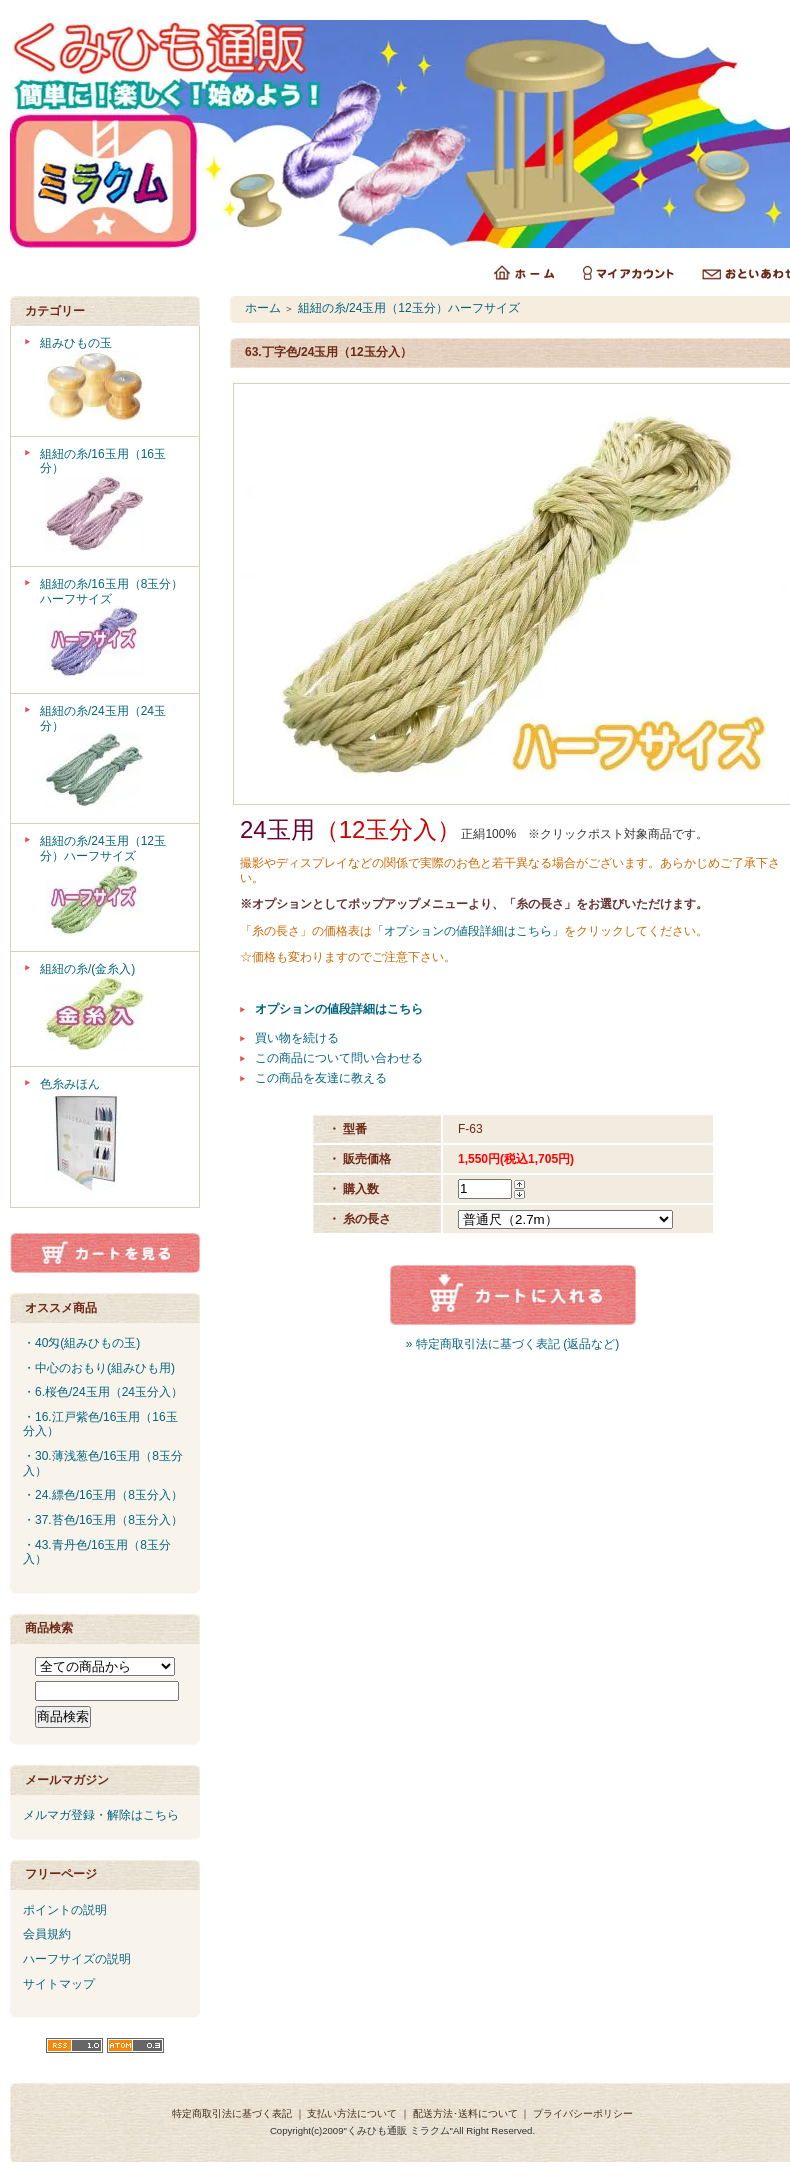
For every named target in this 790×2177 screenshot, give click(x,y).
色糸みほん (112, 1137)
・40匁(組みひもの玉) (81, 1343)
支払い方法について (352, 2113)
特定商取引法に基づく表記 (232, 2113)
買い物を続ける (297, 1038)
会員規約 (47, 1934)
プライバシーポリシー (583, 2113)
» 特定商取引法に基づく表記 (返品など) (512, 1344)
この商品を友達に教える (321, 1078)
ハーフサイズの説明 (77, 1959)
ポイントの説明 (65, 1910)
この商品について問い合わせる (339, 1058)
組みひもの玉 (112, 381)
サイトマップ (59, 1984)
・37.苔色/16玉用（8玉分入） (103, 1520)
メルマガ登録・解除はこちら (101, 1815)
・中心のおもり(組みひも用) (99, 1368)
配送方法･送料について (465, 2113)
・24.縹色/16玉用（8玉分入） (103, 1495)
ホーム (263, 308)
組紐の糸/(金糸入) (112, 1009)
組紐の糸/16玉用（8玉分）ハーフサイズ (112, 630)
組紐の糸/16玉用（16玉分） (112, 501)
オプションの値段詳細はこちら (339, 1009)
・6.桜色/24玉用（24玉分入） (103, 1392)
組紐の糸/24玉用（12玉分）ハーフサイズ (112, 887)
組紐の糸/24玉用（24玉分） (112, 758)
